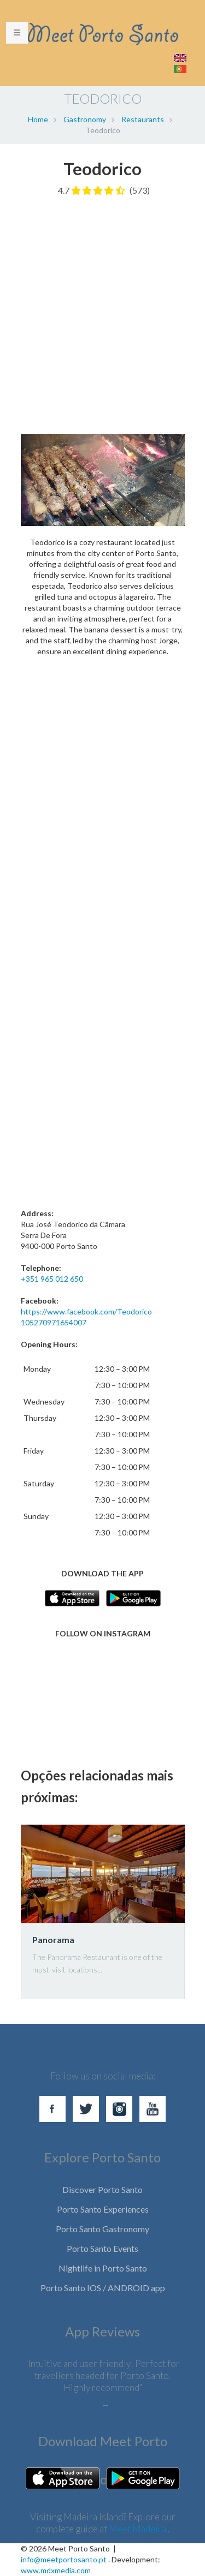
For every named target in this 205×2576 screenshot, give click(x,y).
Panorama (53, 1939)
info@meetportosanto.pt (64, 2559)
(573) (140, 190)
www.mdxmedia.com (56, 2570)
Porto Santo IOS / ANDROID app (102, 2287)
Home (38, 119)
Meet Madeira (138, 2529)
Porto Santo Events (102, 2248)
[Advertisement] (102, 309)
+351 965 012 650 (52, 1278)
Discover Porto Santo (102, 2189)
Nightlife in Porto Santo (102, 2268)
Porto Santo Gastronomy (102, 2229)
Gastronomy (84, 119)
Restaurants (142, 119)
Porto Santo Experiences (103, 2209)
